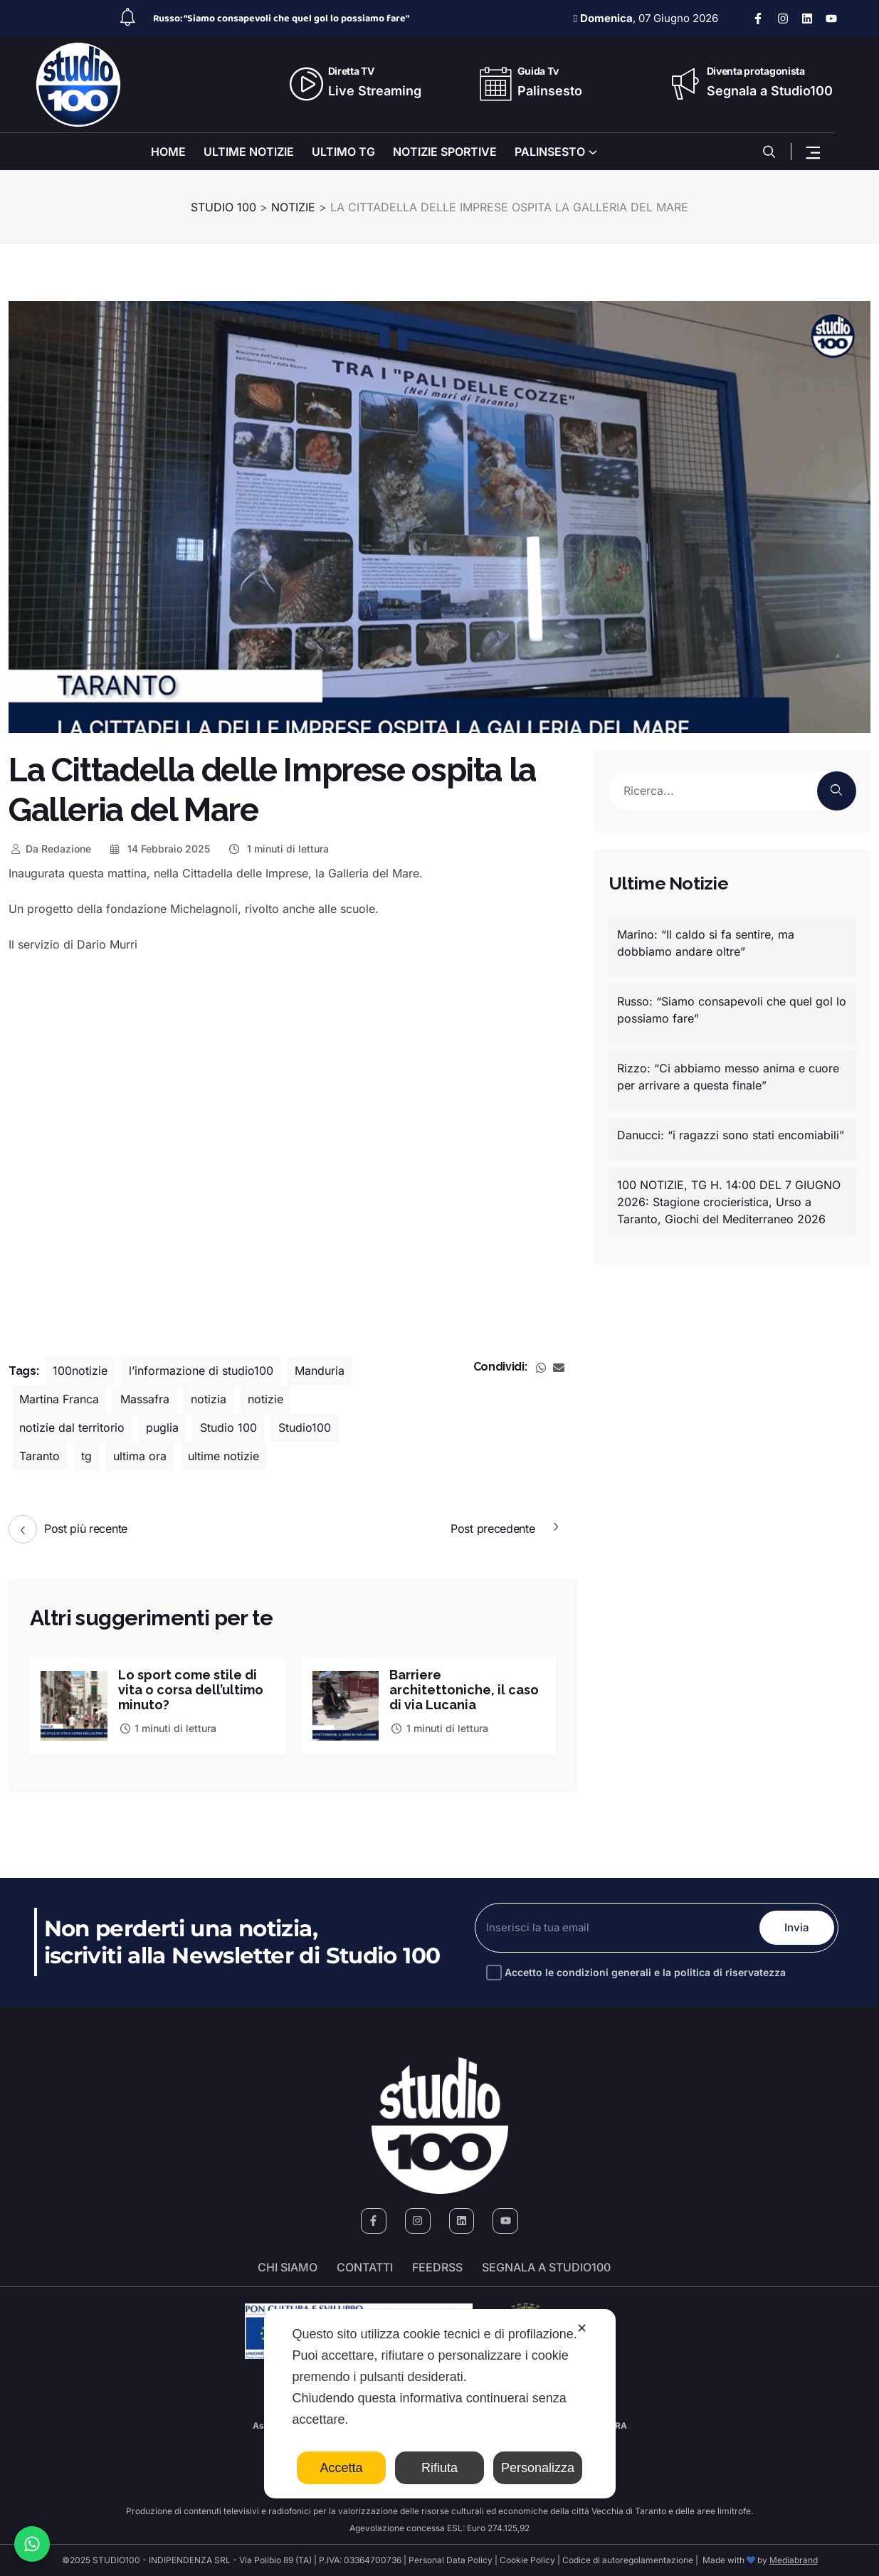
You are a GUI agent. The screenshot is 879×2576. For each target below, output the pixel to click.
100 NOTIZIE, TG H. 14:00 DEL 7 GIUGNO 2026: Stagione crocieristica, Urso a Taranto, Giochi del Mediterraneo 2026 (729, 1202)
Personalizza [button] (537, 2468)
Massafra (144, 1400)
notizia (208, 1400)
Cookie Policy (527, 2560)
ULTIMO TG (343, 151)
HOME (168, 151)
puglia (162, 1428)
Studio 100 (228, 1428)
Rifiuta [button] (439, 2468)
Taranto (39, 1457)
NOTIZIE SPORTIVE (445, 151)
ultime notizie (223, 1457)
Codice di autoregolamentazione (626, 2560)
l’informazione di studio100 (201, 1371)
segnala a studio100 (546, 2267)
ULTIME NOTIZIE (249, 151)
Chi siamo (287, 2267)
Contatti (365, 2267)
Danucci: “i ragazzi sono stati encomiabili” (730, 1135)
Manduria (319, 1371)
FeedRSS (437, 2267)
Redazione (50, 849)
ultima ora (140, 1457)
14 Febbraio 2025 (159, 849)
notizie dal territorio (72, 1428)
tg (86, 1457)
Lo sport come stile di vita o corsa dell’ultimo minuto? (190, 1689)
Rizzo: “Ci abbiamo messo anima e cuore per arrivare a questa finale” (728, 1076)
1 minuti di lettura (278, 849)
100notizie (80, 1371)
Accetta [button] (341, 2468)
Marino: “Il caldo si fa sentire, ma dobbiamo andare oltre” (705, 943)
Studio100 (304, 1428)
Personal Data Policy (451, 2560)
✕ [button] (582, 2328)
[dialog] (440, 2403)
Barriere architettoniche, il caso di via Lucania (464, 1689)
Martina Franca (59, 1400)
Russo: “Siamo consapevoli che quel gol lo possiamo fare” (281, 18)
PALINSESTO (550, 151)
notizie (265, 1400)
